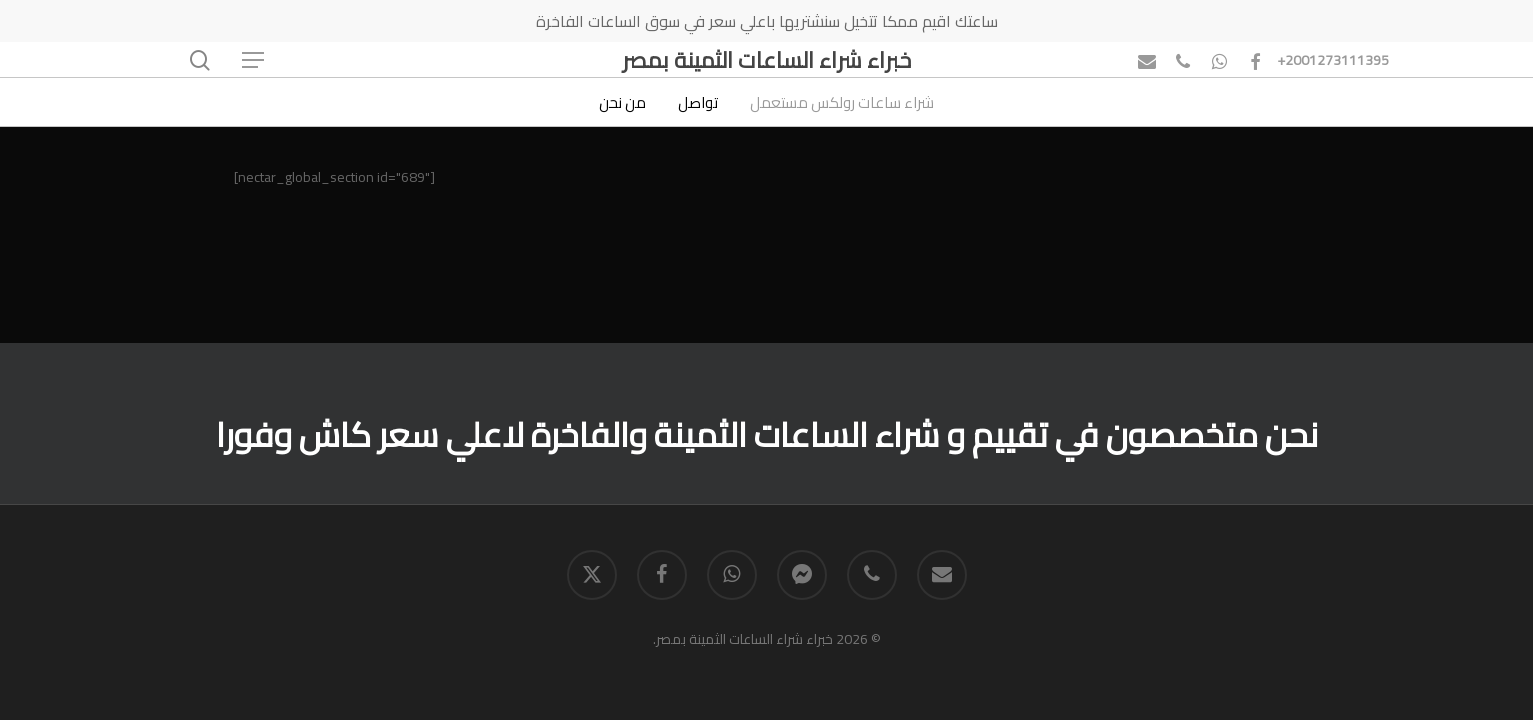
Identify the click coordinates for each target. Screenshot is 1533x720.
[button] (252, 60)
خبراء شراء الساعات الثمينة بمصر (766, 60)
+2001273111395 (1333, 60)
